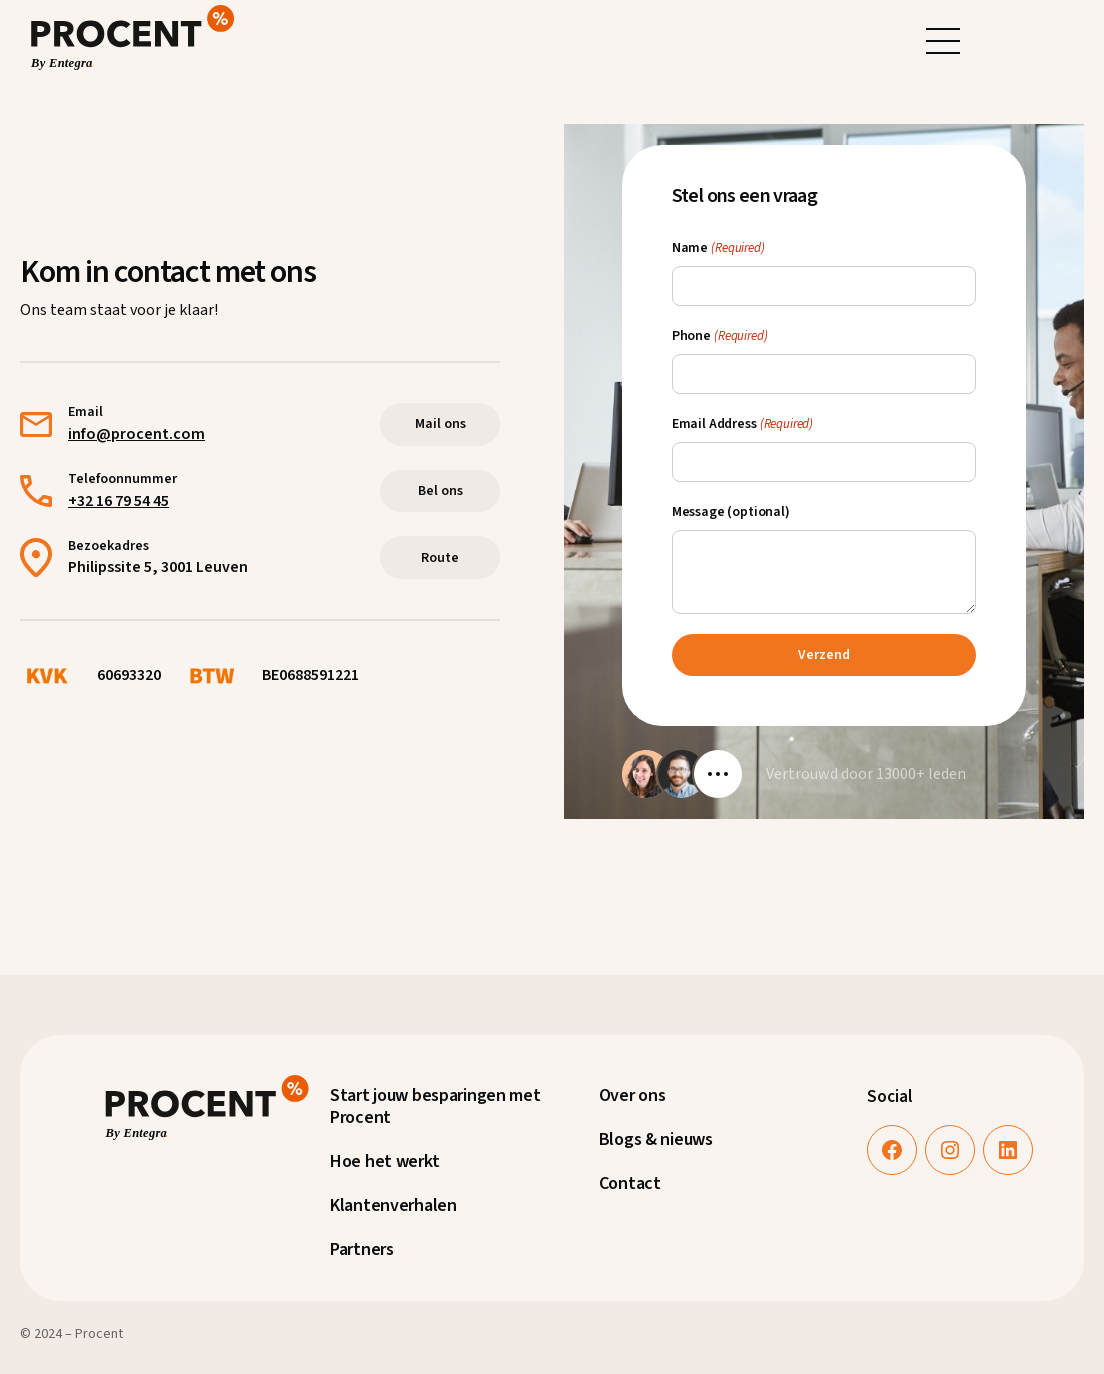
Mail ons (440, 424)
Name (718, 248)
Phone (720, 336)
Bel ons (440, 491)
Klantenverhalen (393, 1205)
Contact (630, 1183)
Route (440, 558)
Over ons (632, 1095)
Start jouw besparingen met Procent (435, 1106)
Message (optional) (731, 512)
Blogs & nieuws (656, 1139)
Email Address (742, 424)
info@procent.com (136, 434)
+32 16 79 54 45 (118, 501)
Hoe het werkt (384, 1161)
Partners (362, 1249)
